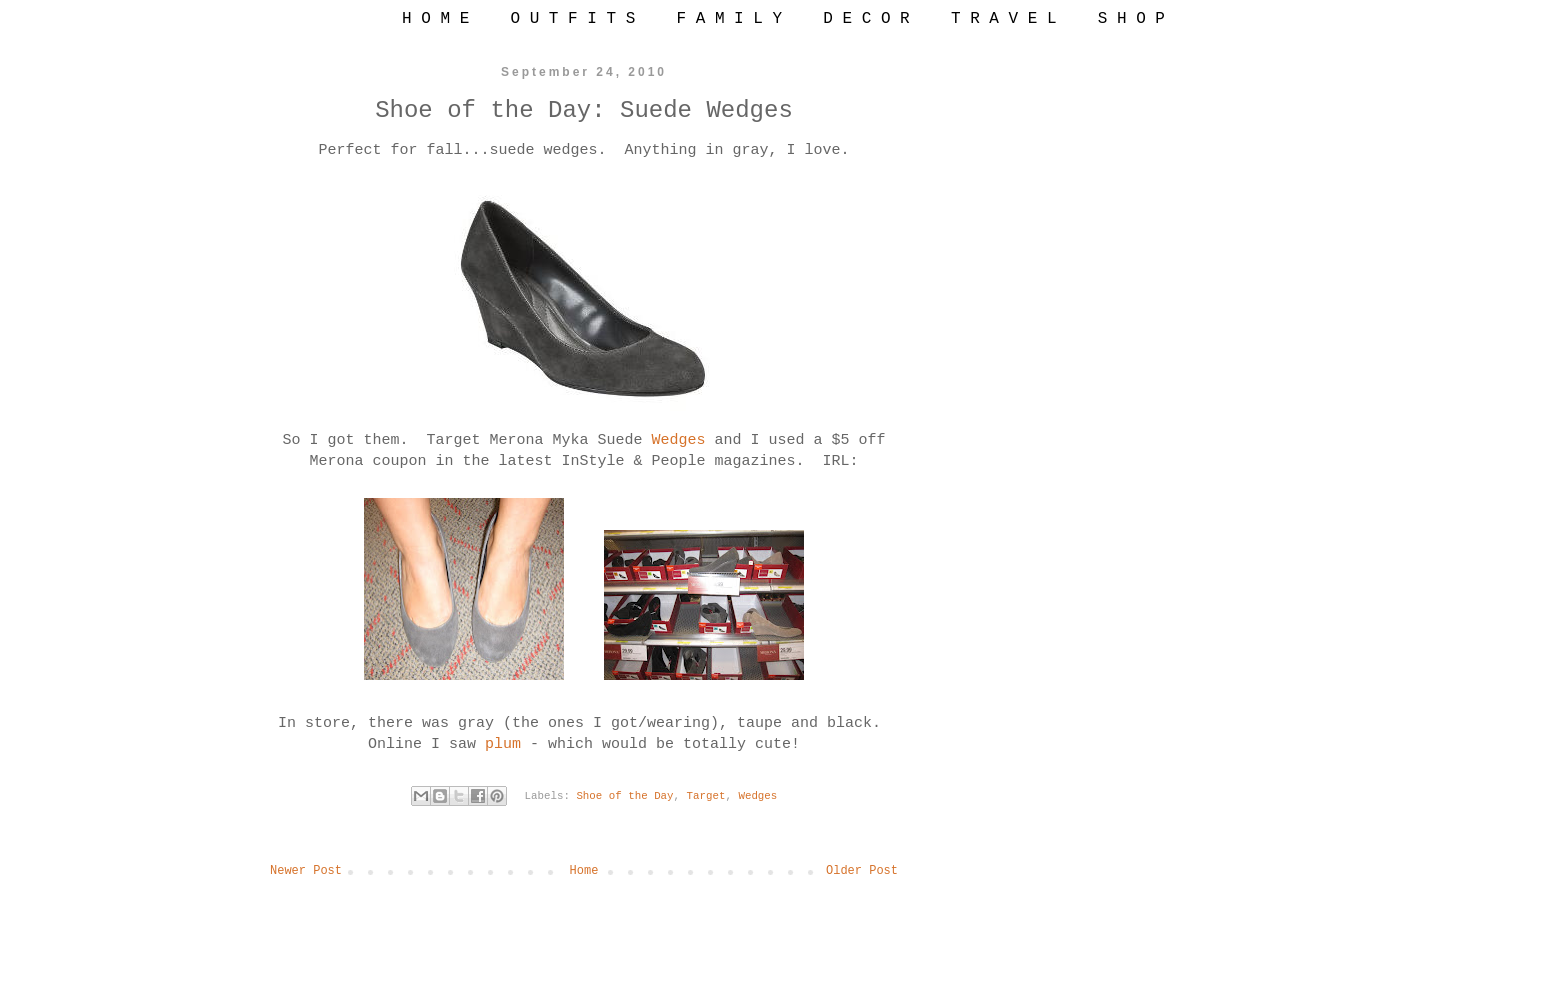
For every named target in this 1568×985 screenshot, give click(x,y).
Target (706, 796)
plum (507, 744)
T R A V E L (1004, 19)
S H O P (1131, 19)
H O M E (435, 19)
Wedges (683, 440)
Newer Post (306, 871)
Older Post (862, 871)
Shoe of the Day (624, 796)
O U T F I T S (572, 19)
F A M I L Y (729, 19)
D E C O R (866, 19)
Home (584, 871)
